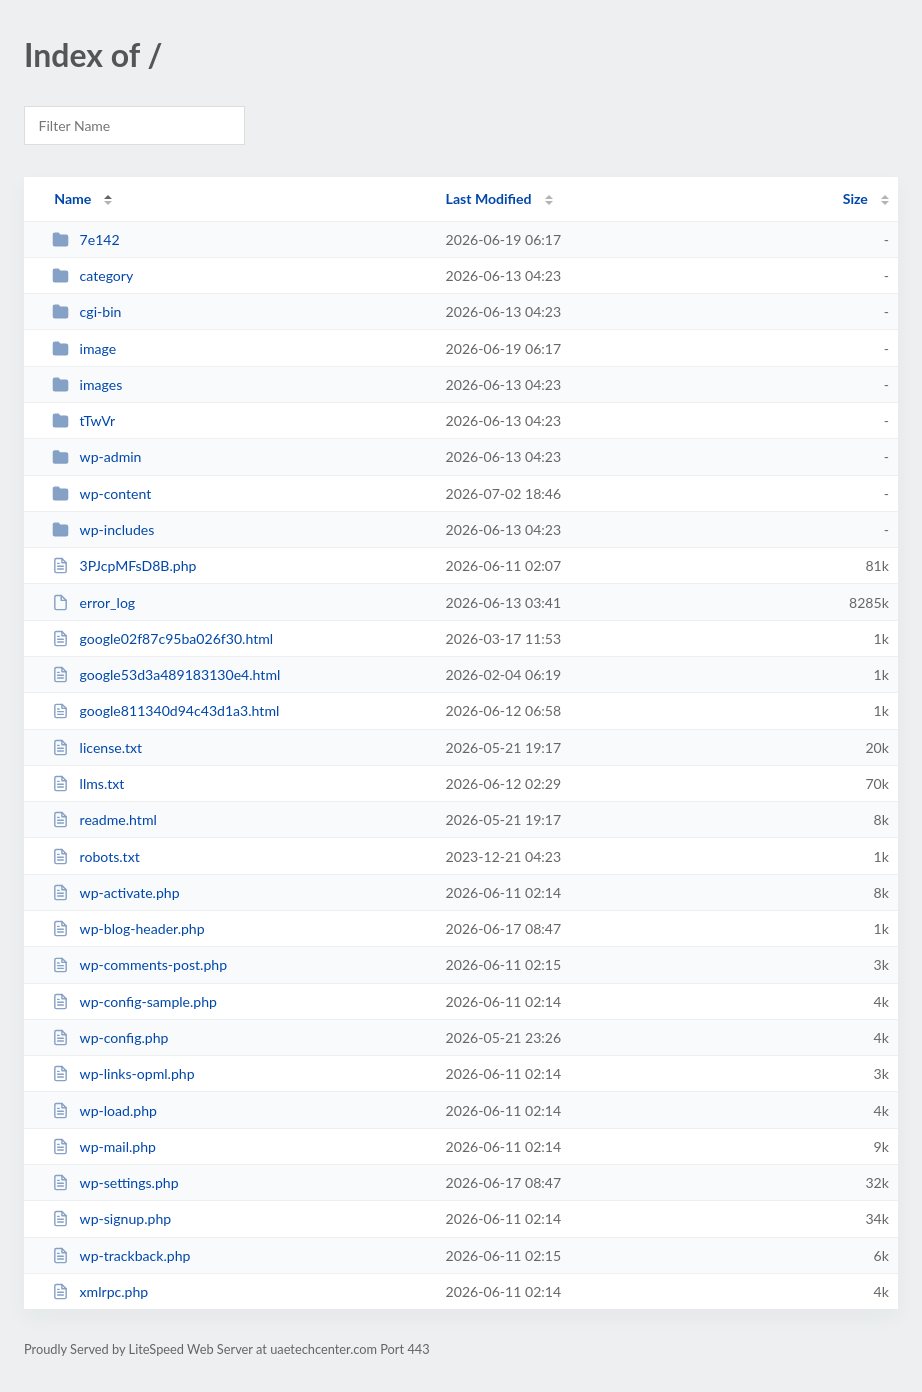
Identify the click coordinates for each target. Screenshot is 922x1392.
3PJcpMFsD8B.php (124, 565)
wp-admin (96, 456)
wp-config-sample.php (134, 1001)
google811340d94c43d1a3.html (165, 710)
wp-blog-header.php (128, 928)
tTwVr (83, 420)
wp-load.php (104, 1110)
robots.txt (96, 856)
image (84, 348)
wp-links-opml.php (123, 1073)
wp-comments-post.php (139, 964)
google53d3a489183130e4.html (166, 674)
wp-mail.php (104, 1146)
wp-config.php (110, 1037)
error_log (93, 602)
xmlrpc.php (100, 1291)
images (87, 384)
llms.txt (88, 783)
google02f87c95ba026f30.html (162, 638)
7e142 (86, 239)
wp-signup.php (111, 1218)
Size (855, 198)
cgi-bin (86, 311)
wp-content (101, 493)
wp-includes (103, 529)
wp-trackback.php (121, 1255)
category (92, 275)
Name (72, 198)
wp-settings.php (115, 1182)
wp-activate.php (115, 892)
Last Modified (489, 198)
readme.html (104, 819)
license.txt (97, 747)
